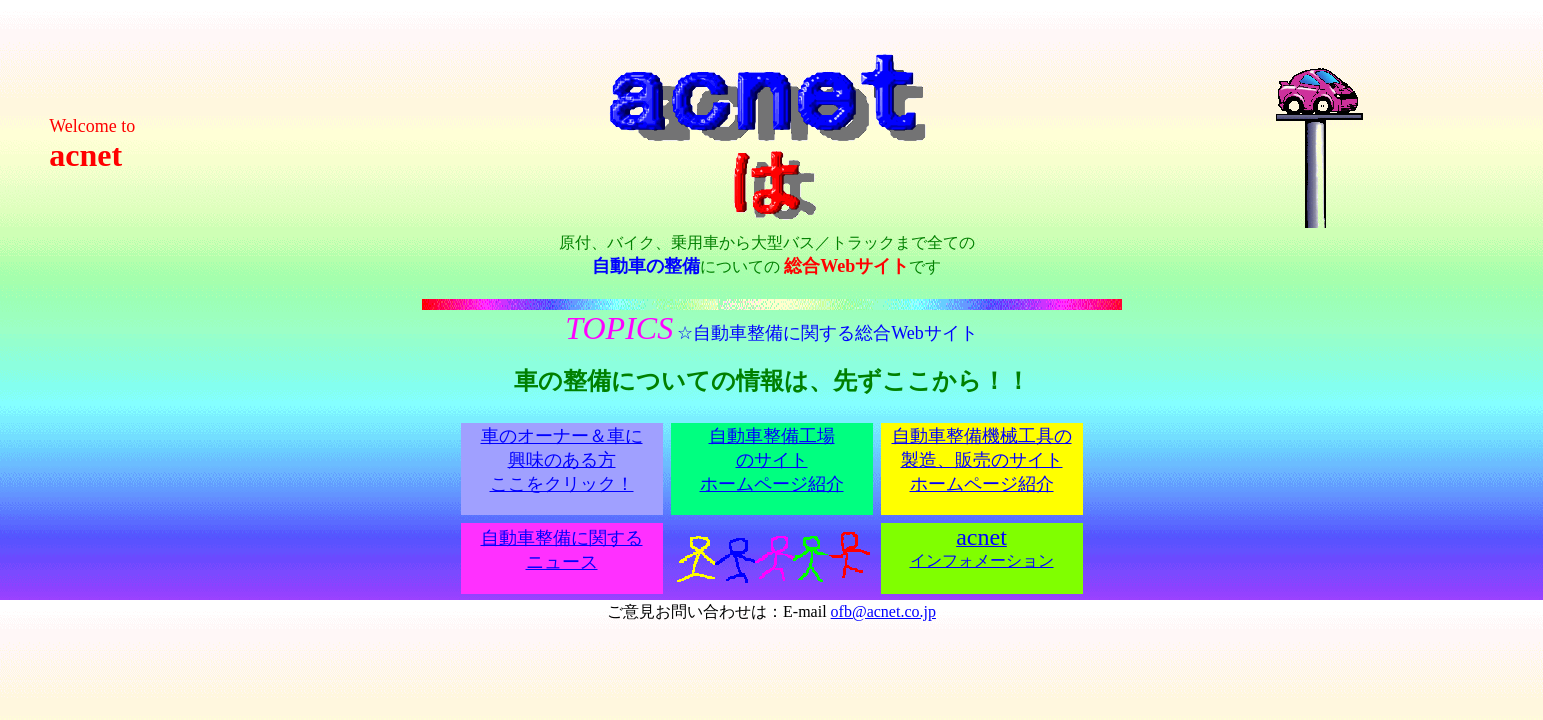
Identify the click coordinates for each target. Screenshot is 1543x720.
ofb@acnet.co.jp (883, 611)
